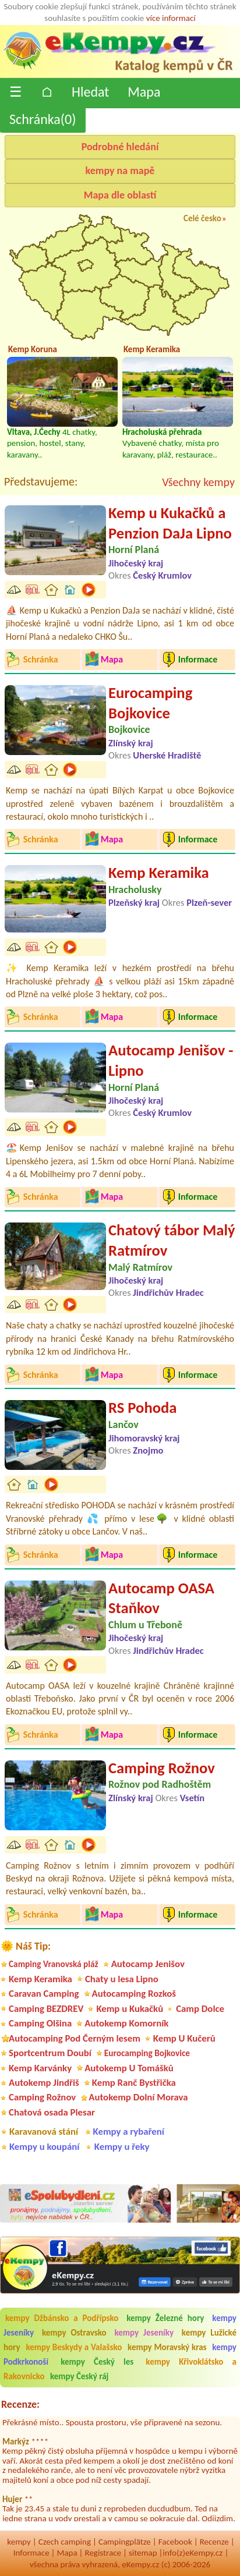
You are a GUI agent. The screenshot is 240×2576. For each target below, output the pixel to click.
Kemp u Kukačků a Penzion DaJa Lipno (170, 523)
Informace (31, 2552)
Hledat (90, 91)
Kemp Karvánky (40, 2068)
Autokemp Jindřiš (44, 2083)
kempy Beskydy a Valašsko (74, 2347)
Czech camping (64, 2541)
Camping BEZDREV (46, 2009)
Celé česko (202, 218)
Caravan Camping (44, 1993)
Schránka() (42, 119)
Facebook (175, 2541)
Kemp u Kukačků (129, 2009)
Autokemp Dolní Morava (138, 2097)
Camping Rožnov (161, 1768)
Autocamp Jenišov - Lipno (170, 1060)
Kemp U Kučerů (184, 2038)
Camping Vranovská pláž (53, 1963)
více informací (171, 18)
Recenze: (20, 2404)
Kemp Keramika (158, 872)
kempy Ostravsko (74, 2332)
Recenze (214, 2541)
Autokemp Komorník (126, 2023)
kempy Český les (97, 2362)
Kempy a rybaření (128, 2131)
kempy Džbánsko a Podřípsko (61, 2318)
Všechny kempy (198, 482)
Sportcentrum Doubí (50, 2053)
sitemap (143, 2552)
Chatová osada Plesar (52, 2112)
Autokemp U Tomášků (129, 2068)
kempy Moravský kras (167, 2347)
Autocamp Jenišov (148, 1964)
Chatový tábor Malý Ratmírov (171, 1240)
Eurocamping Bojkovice (150, 702)
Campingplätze (124, 2541)
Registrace (103, 2552)
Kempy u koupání (44, 2147)
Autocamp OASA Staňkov (161, 1598)
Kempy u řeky (122, 2147)
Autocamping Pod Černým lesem (74, 2038)
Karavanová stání (43, 2131)
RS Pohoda (142, 1407)
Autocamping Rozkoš (134, 1993)
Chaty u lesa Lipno (121, 1979)
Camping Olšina (40, 2023)
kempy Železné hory (165, 2318)
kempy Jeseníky (144, 2332)
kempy (18, 2541)
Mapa (144, 91)
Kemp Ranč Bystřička (134, 2083)
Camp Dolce (200, 2009)
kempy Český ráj (79, 2376)
